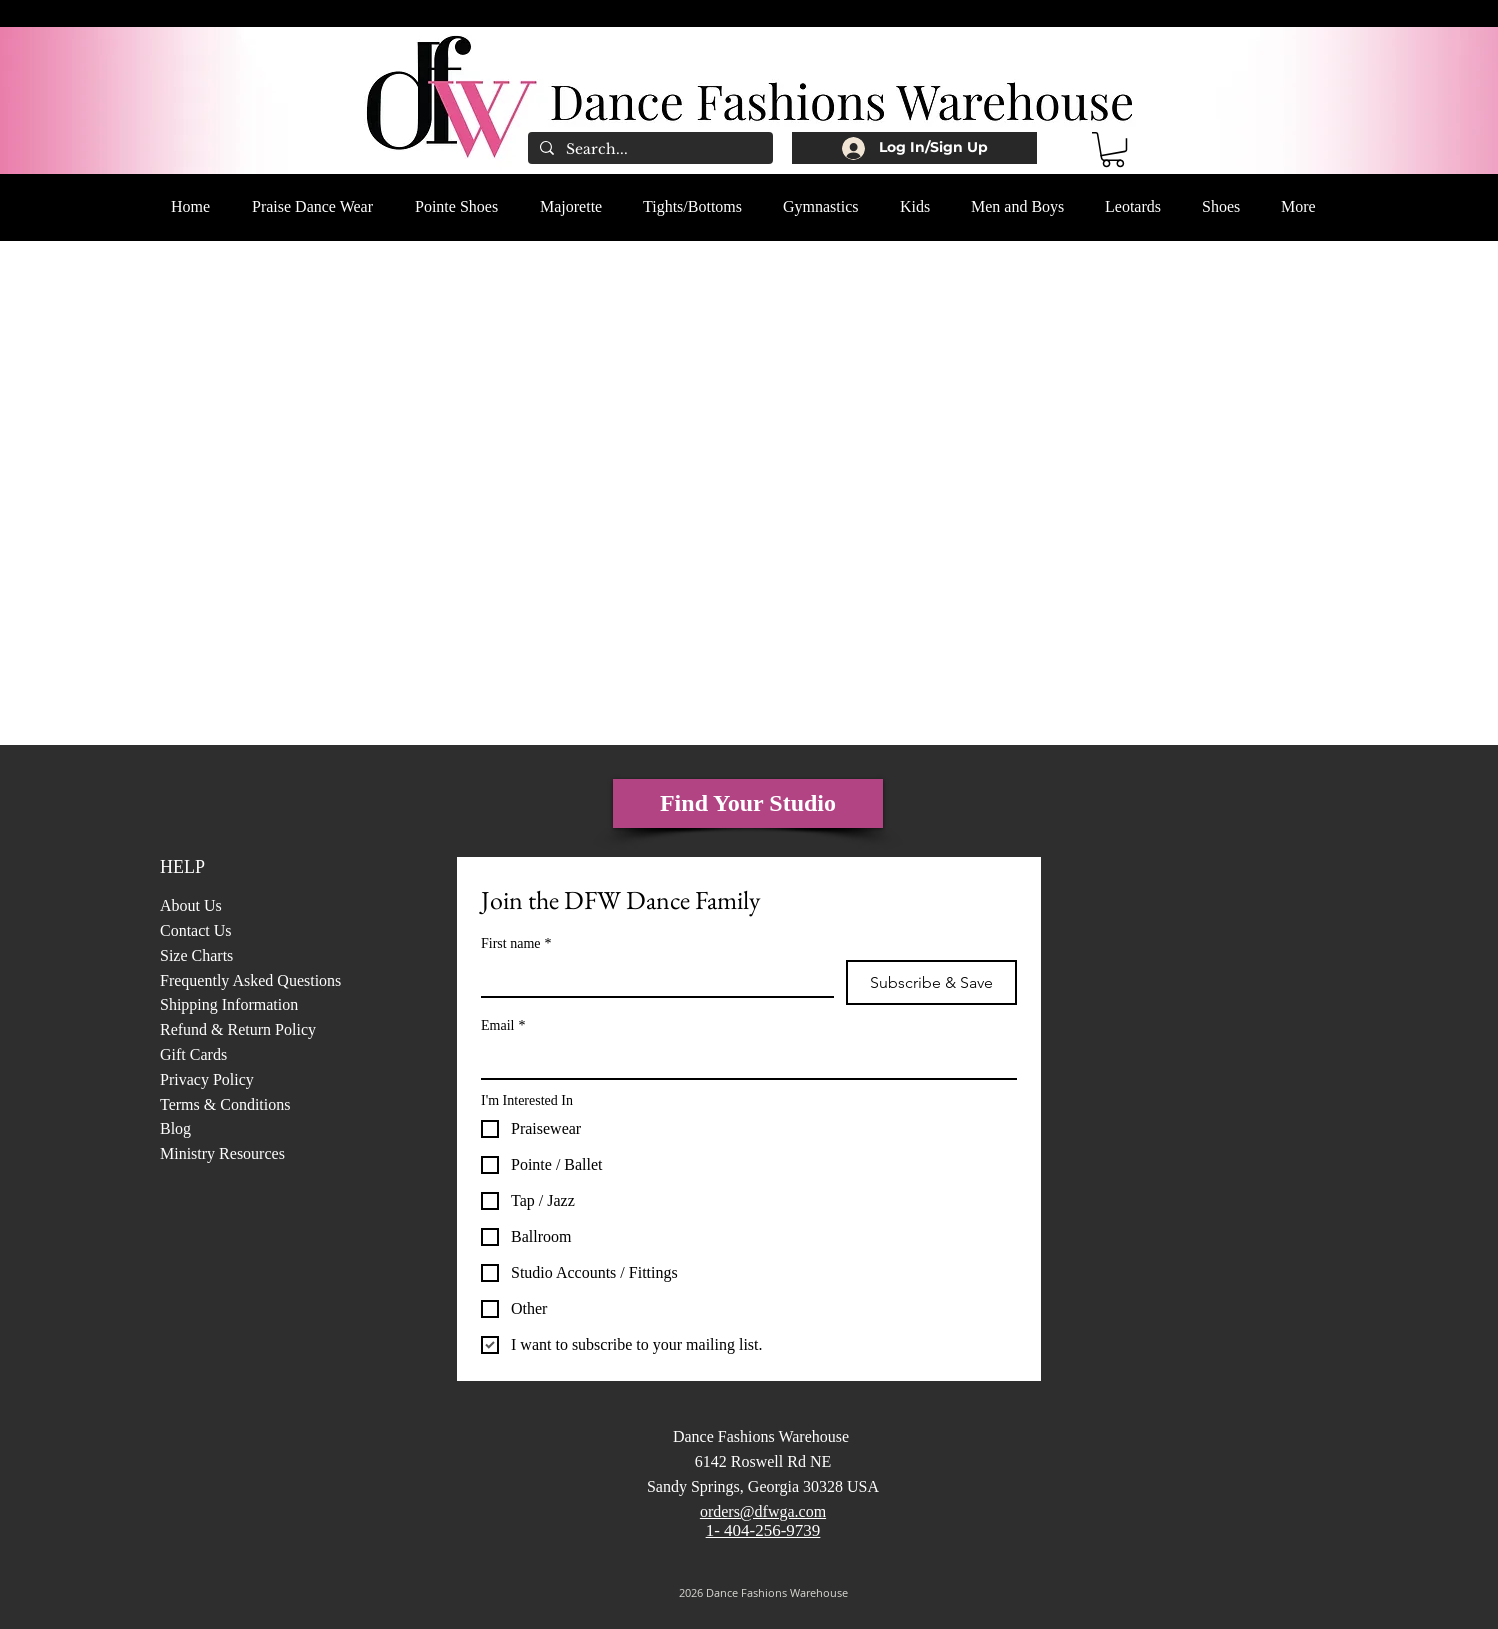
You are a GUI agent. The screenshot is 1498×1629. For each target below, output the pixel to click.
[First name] (651, 978)
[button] (1113, 149)
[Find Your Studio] (748, 803)
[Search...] (648, 150)
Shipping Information (229, 1004)
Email (503, 1025)
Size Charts (196, 955)
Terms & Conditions (225, 1104)
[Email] (743, 1060)
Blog (177, 1128)
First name (516, 943)
